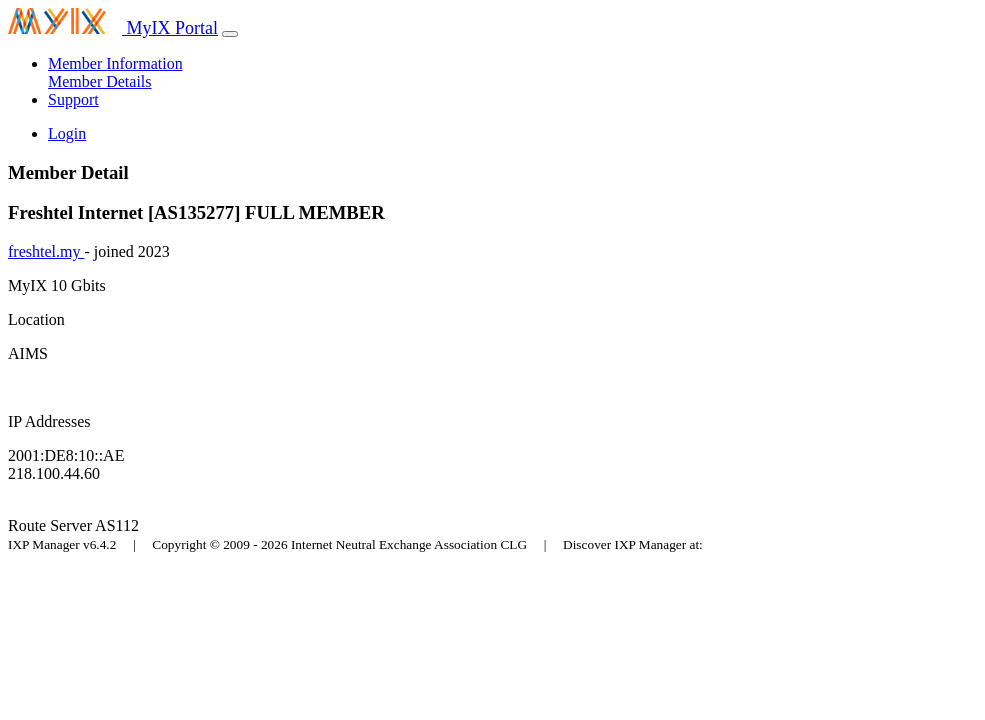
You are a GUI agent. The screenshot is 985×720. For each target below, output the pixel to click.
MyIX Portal (113, 28)
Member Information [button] (115, 63)
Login (67, 133)
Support (73, 99)
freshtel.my (46, 251)
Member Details (100, 81)
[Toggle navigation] (230, 34)
